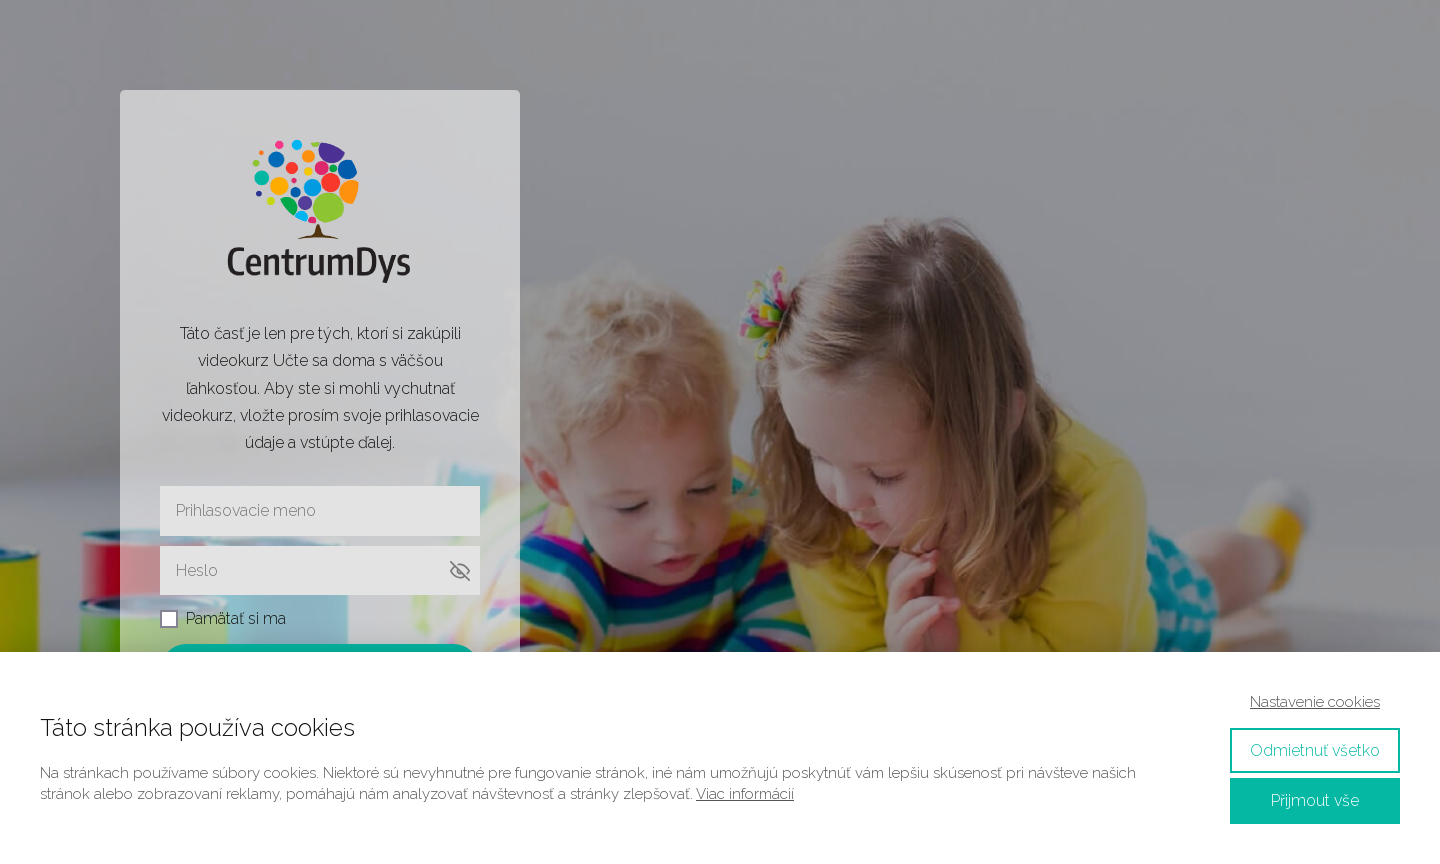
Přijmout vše (1315, 800)
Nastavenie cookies (1315, 702)
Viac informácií (745, 794)
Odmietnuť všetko (1315, 750)
